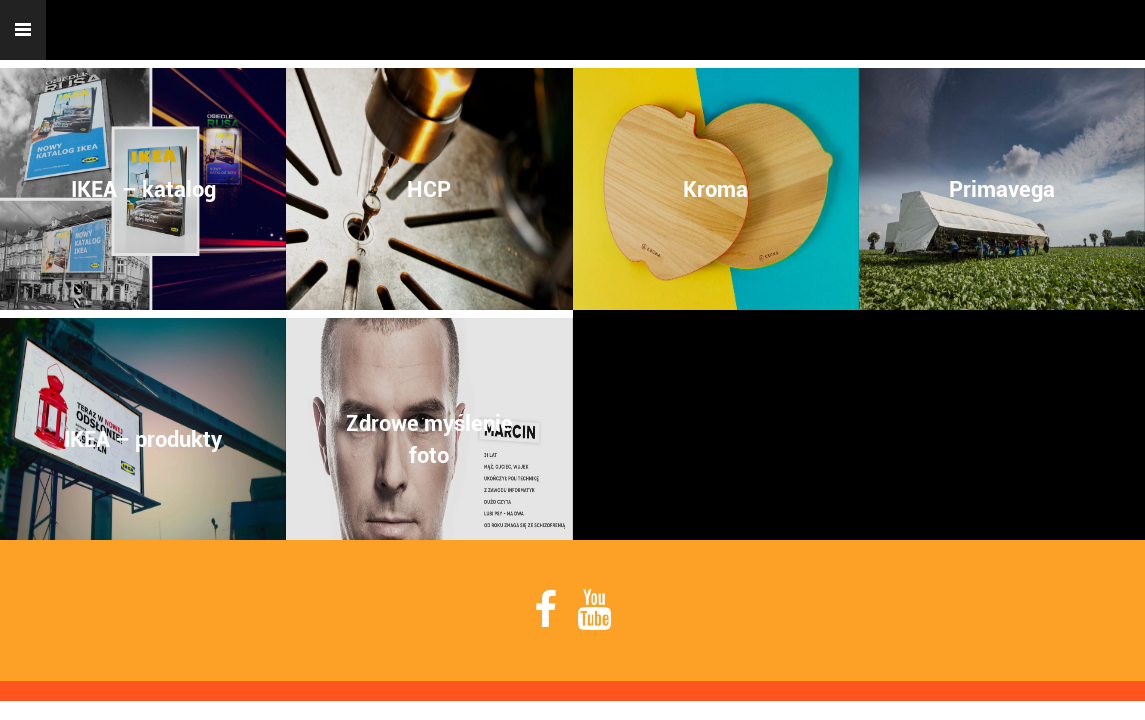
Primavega (1002, 189)
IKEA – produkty (143, 439)
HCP (429, 189)
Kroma (715, 189)
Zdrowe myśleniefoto (429, 439)
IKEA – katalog (143, 189)
